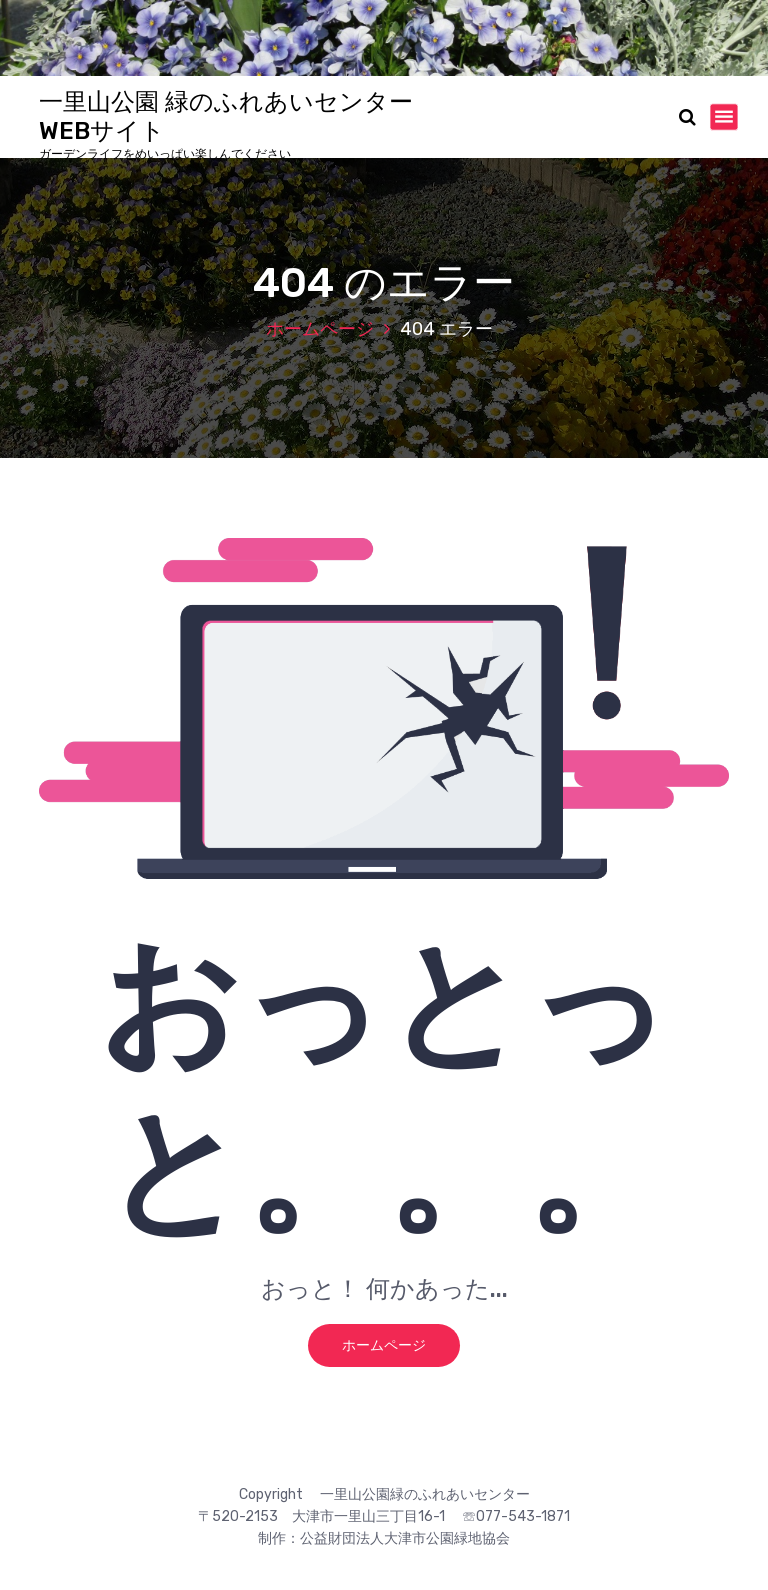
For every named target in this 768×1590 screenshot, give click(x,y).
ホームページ (320, 329)
